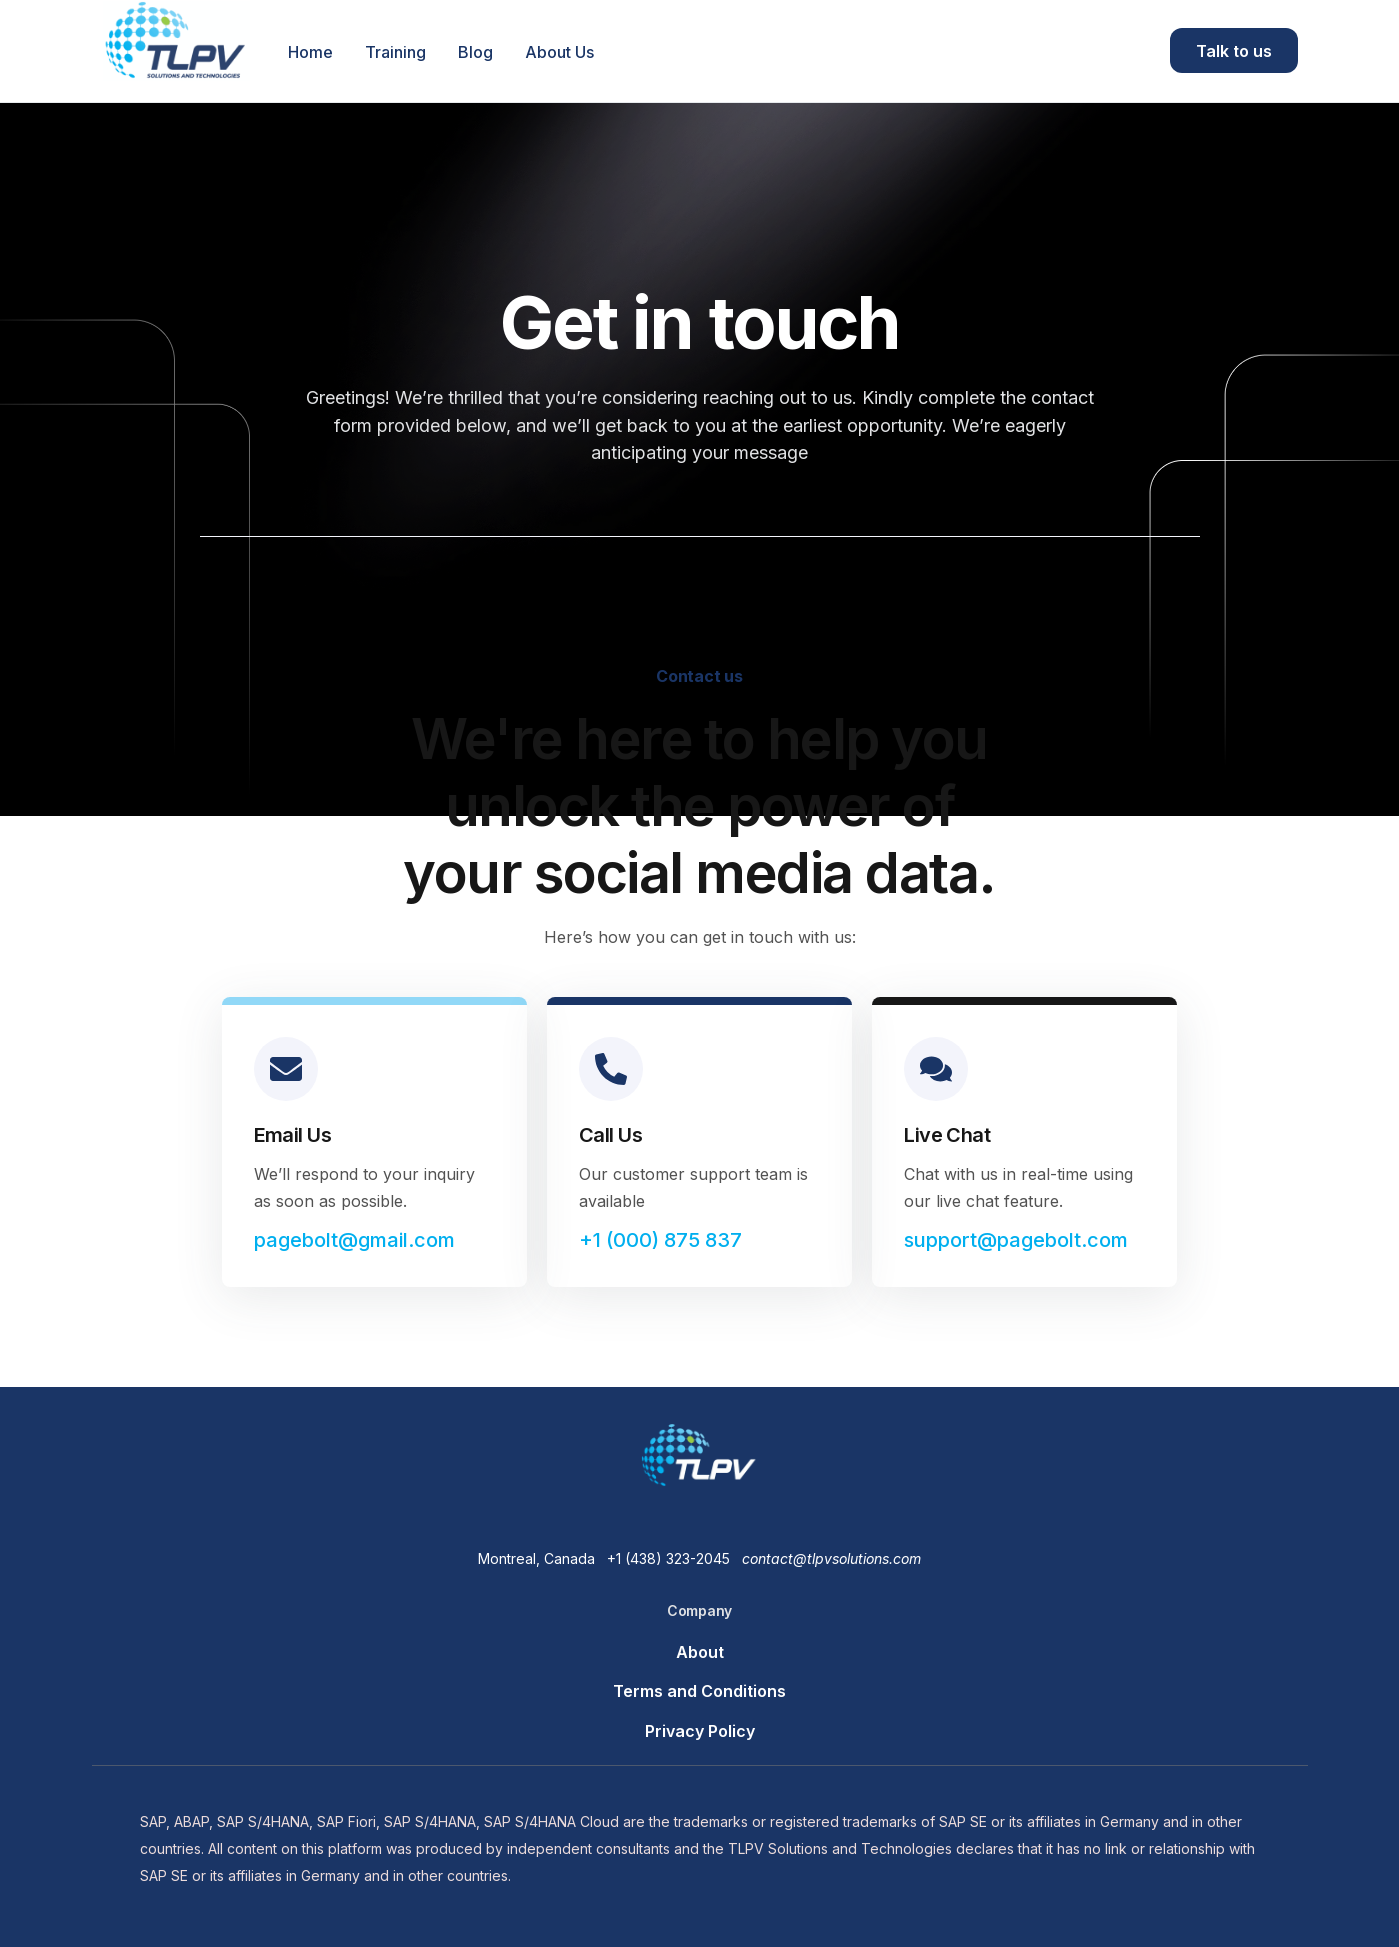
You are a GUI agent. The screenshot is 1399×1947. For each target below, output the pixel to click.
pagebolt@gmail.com (354, 1240)
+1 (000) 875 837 (660, 1240)
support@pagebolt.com (1016, 1240)
